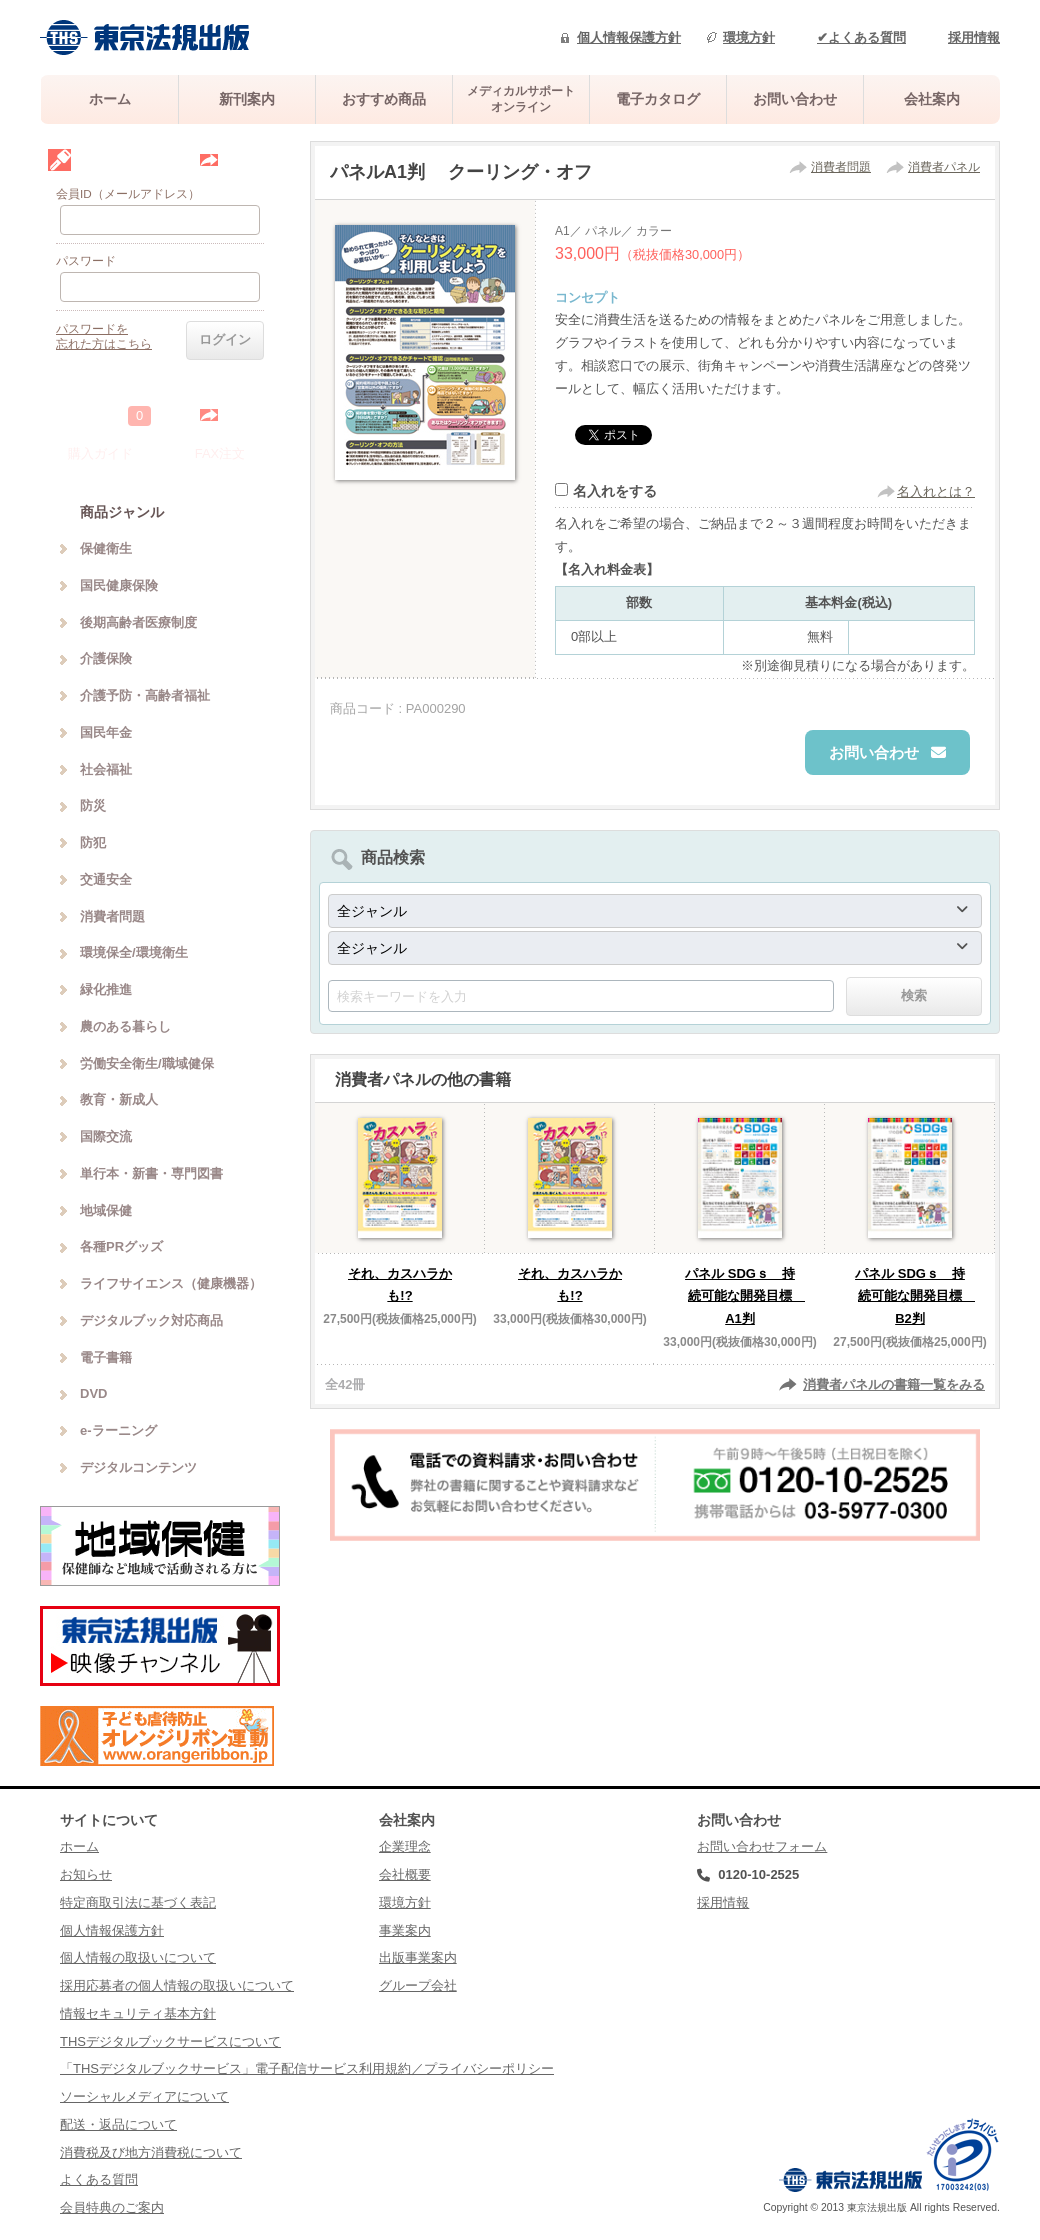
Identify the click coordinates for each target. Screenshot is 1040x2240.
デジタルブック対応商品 (151, 1320)
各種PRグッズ (121, 1246)
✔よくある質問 (861, 37)
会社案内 (932, 99)
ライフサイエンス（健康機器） (171, 1283)
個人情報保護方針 (629, 37)
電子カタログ (658, 99)
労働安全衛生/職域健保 (147, 1063)
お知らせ (86, 1874)
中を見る (246, 414)
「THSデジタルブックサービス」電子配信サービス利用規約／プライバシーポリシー (307, 2068)
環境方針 (749, 37)
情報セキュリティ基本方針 (138, 2013)
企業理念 (405, 1846)
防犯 (93, 842)
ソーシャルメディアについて (144, 2096)
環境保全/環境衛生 (134, 952)
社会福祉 (106, 769)
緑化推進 (106, 989)
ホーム (110, 99)
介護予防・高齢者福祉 (145, 695)
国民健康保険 (119, 585)
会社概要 (405, 1874)
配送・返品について (118, 2124)
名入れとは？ (936, 491)
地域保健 (106, 1210)
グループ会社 (418, 1985)
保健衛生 (106, 548)
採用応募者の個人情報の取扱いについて (177, 1985)
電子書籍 (106, 1357)
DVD (93, 1393)
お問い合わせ (795, 99)
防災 (93, 805)
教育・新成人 (119, 1099)
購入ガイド (100, 453)
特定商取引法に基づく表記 (138, 1902)
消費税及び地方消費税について (151, 2152)
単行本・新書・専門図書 (151, 1173)
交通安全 (106, 879)
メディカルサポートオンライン (521, 98)
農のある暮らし (125, 1026)
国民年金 (106, 732)
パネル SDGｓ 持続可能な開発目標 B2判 (915, 1296)
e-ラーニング (118, 1430)
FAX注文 (220, 453)
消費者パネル (944, 167)
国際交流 (106, 1136)
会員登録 (246, 159)
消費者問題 (841, 167)
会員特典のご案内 (112, 2207)
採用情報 (974, 37)
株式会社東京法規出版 (145, 37)
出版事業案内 (418, 1957)
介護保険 (106, 658)
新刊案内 (247, 99)
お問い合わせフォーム (762, 1846)
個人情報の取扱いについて (138, 1957)
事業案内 (405, 1930)
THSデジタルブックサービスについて (170, 2041)
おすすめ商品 (384, 99)
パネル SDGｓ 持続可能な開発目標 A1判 (745, 1296)
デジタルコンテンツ (138, 1467)
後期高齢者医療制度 (138, 622)
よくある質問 (99, 2179)
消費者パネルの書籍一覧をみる (894, 1384)
